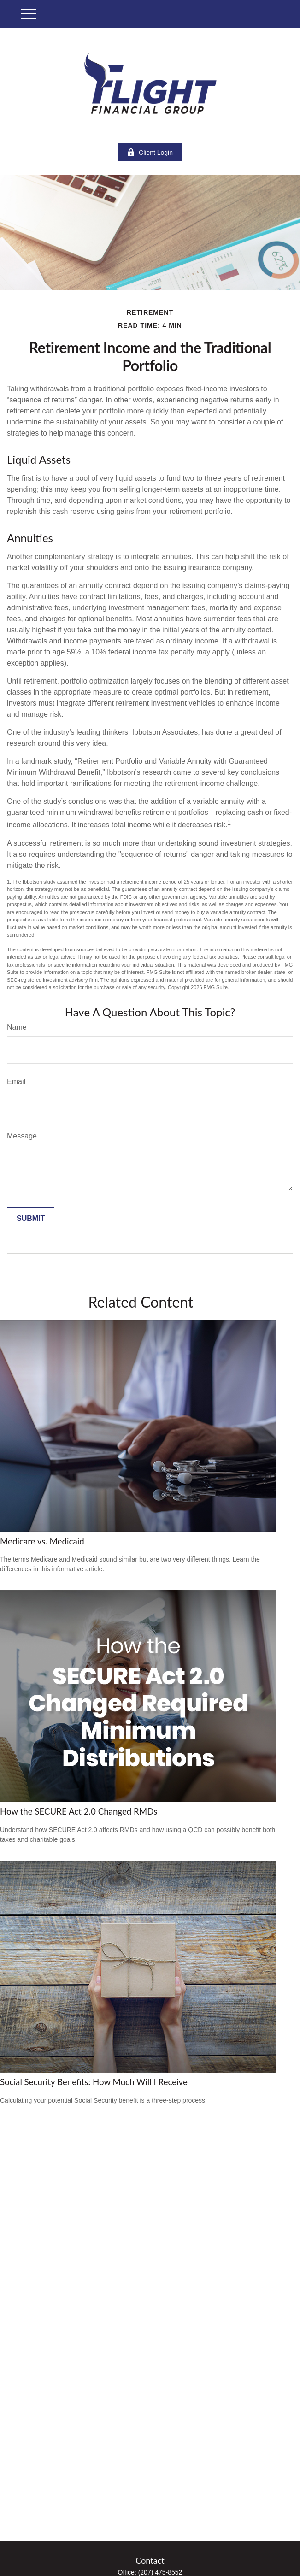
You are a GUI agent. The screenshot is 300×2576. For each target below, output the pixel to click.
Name (17, 1027)
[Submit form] (30, 1218)
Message (22, 1136)
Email (16, 1081)
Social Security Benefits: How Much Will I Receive (94, 2082)
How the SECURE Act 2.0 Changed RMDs (78, 1811)
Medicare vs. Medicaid (42, 1541)
